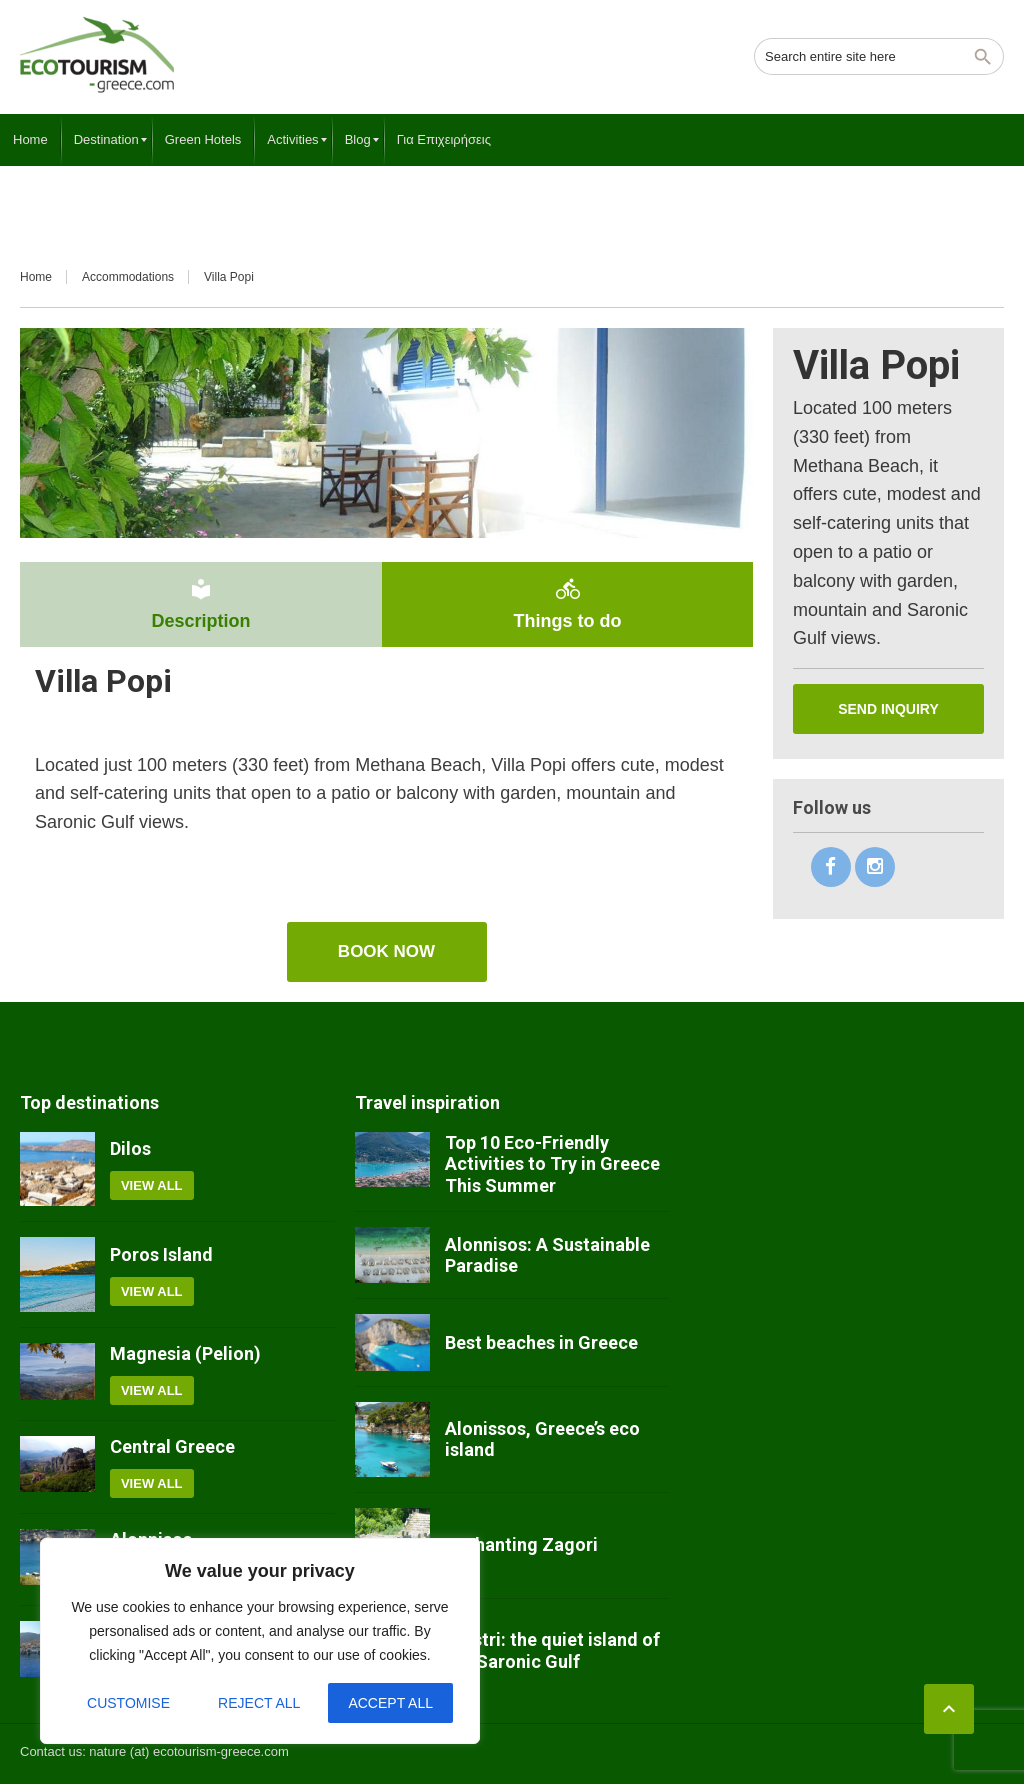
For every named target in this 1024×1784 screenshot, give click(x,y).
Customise (128, 1703)
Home (36, 277)
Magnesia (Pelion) (185, 1353)
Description (201, 604)
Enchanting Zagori (521, 1544)
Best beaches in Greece (541, 1342)
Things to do (567, 604)
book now (386, 951)
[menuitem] (30, 140)
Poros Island (161, 1254)
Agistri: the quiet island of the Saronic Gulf (552, 1650)
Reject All (259, 1703)
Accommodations (128, 277)
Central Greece (172, 1446)
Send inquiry (888, 709)
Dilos (130, 1148)
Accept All (390, 1703)
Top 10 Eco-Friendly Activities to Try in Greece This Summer (552, 1164)
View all (152, 1185)
